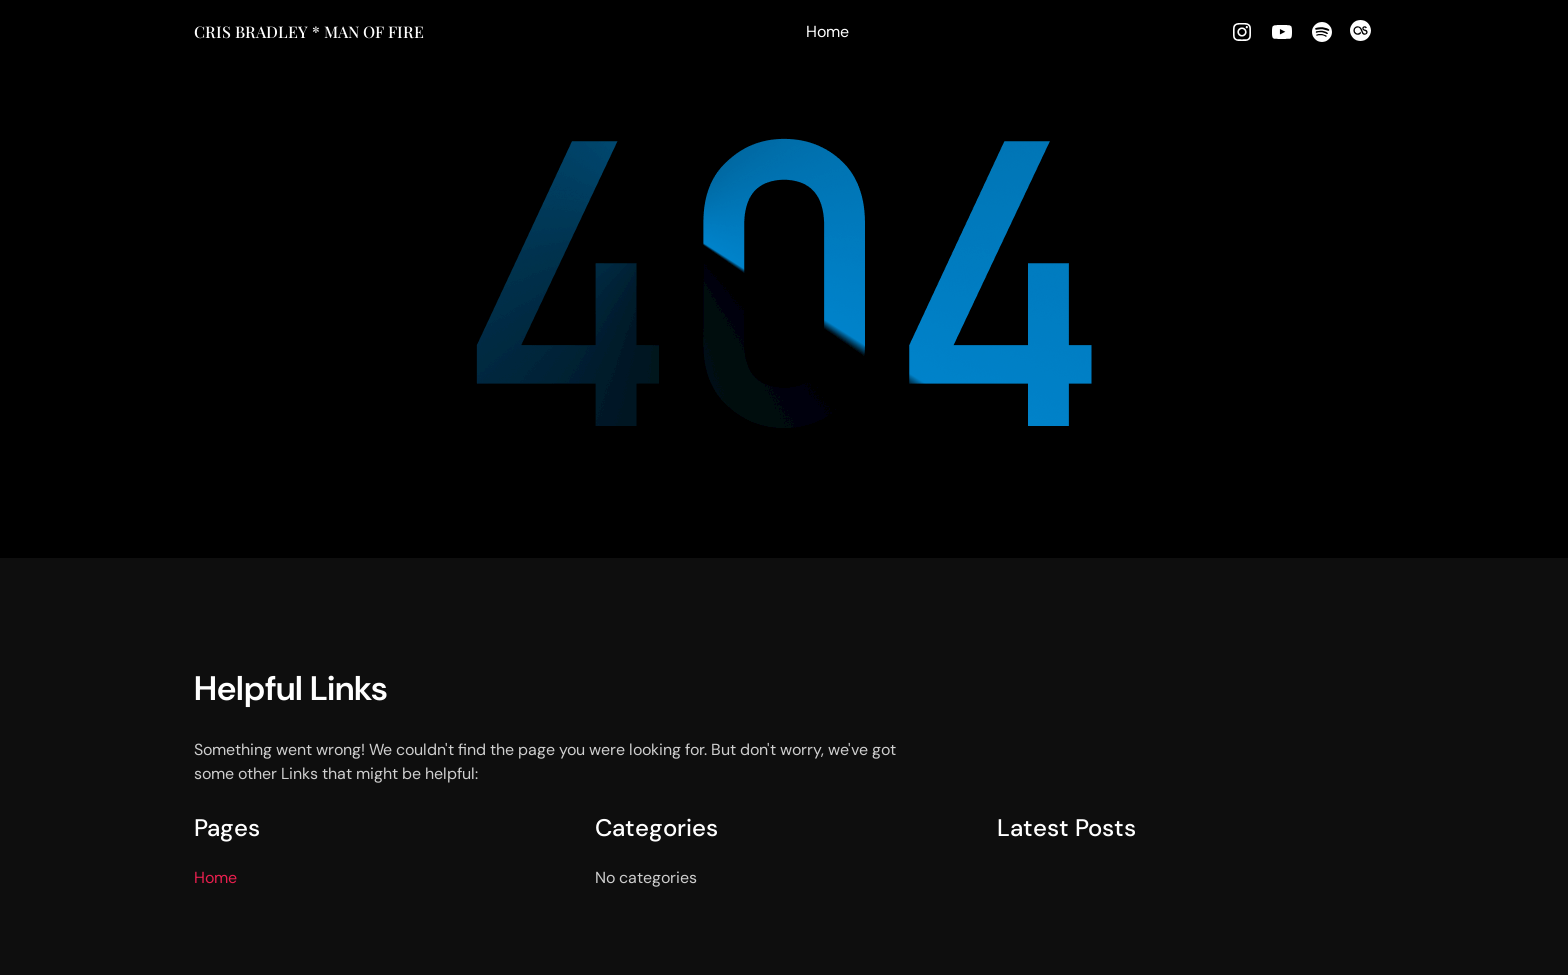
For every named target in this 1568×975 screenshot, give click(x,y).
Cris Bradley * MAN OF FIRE (309, 31)
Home (827, 31)
